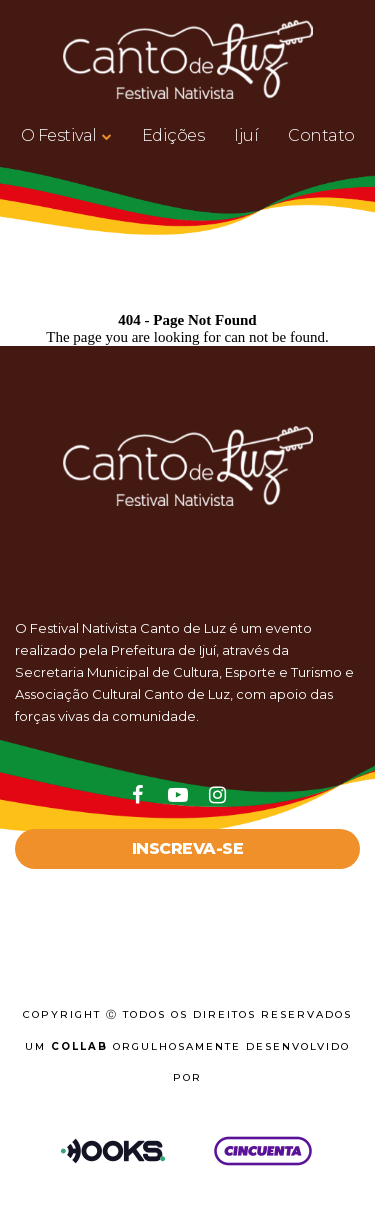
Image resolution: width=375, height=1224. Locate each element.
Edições (173, 135)
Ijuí (246, 135)
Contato (321, 135)
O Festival (59, 135)
